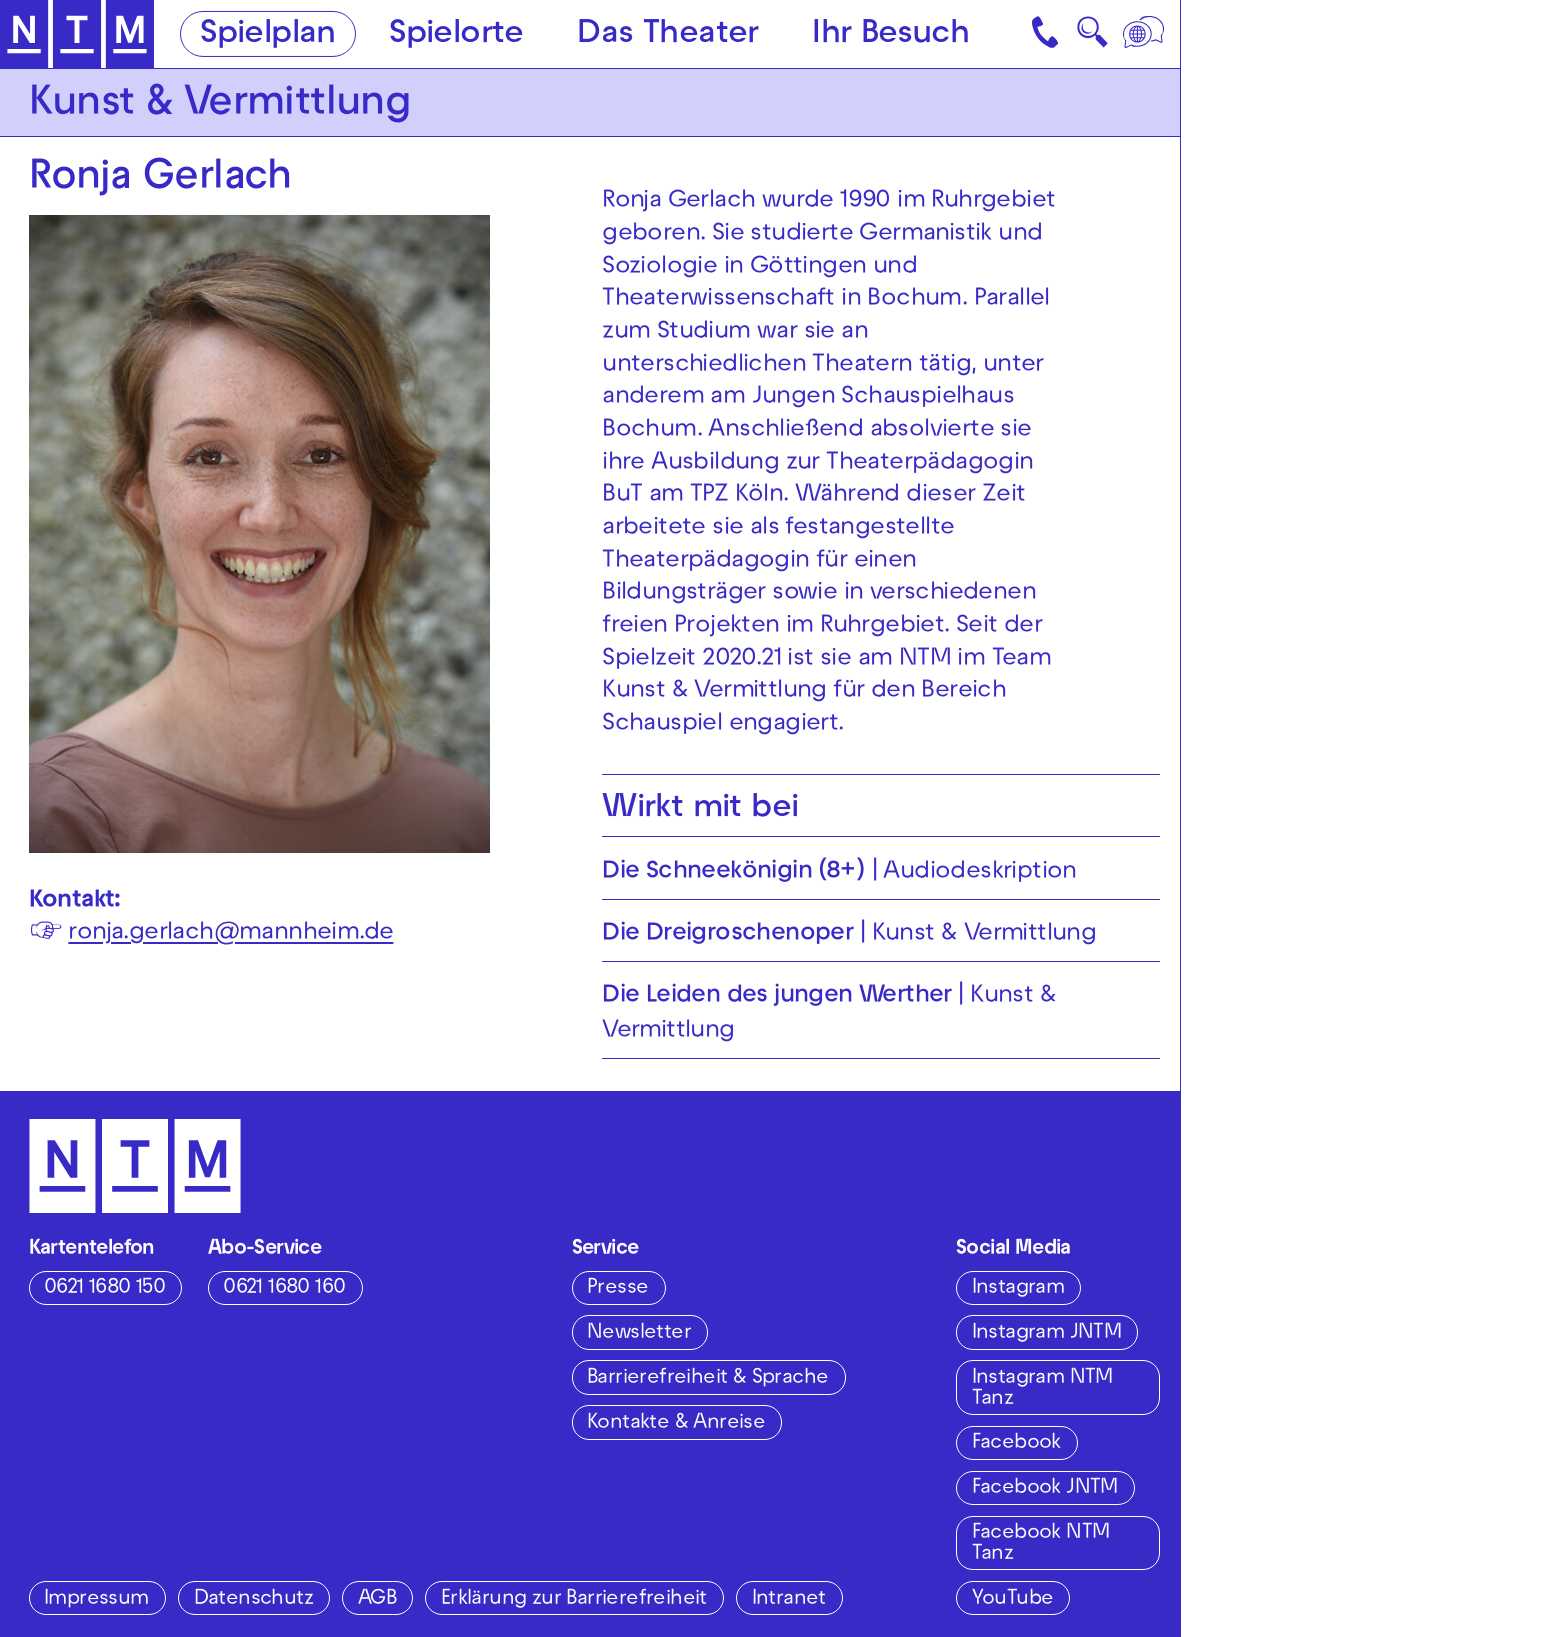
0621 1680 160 (284, 1288)
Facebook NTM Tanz (1041, 1543)
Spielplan (268, 35)
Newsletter (639, 1333)
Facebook (1016, 1443)
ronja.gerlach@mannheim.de (230, 933)
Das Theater (667, 35)
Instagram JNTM (1047, 1333)
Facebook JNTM (1045, 1488)
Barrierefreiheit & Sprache (707, 1378)
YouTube (1013, 1599)
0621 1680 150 (104, 1288)
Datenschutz (253, 1599)
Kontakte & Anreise (676, 1423)
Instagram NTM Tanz (1042, 1388)
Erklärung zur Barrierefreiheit (574, 1599)
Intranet (789, 1599)
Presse (617, 1288)
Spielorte (456, 35)
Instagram (1018, 1288)
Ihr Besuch (890, 35)
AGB (377, 1599)
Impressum (96, 1599)
